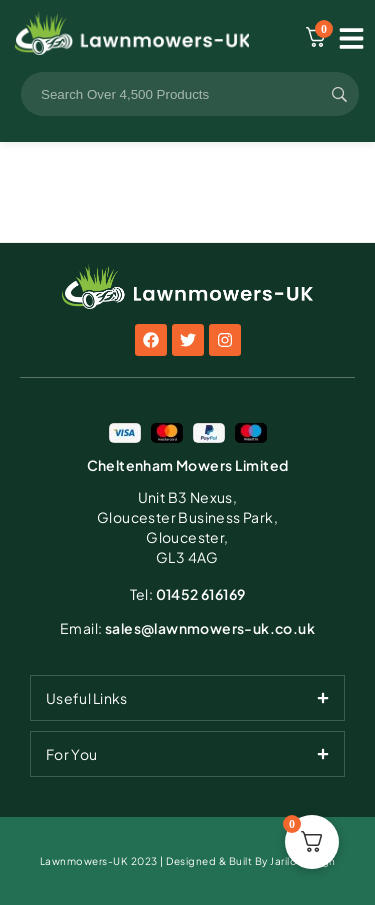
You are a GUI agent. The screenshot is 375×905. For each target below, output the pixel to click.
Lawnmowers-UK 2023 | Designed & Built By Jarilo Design (188, 861)
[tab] (187, 698)
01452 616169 (188, 594)
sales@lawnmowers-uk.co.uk (187, 628)
